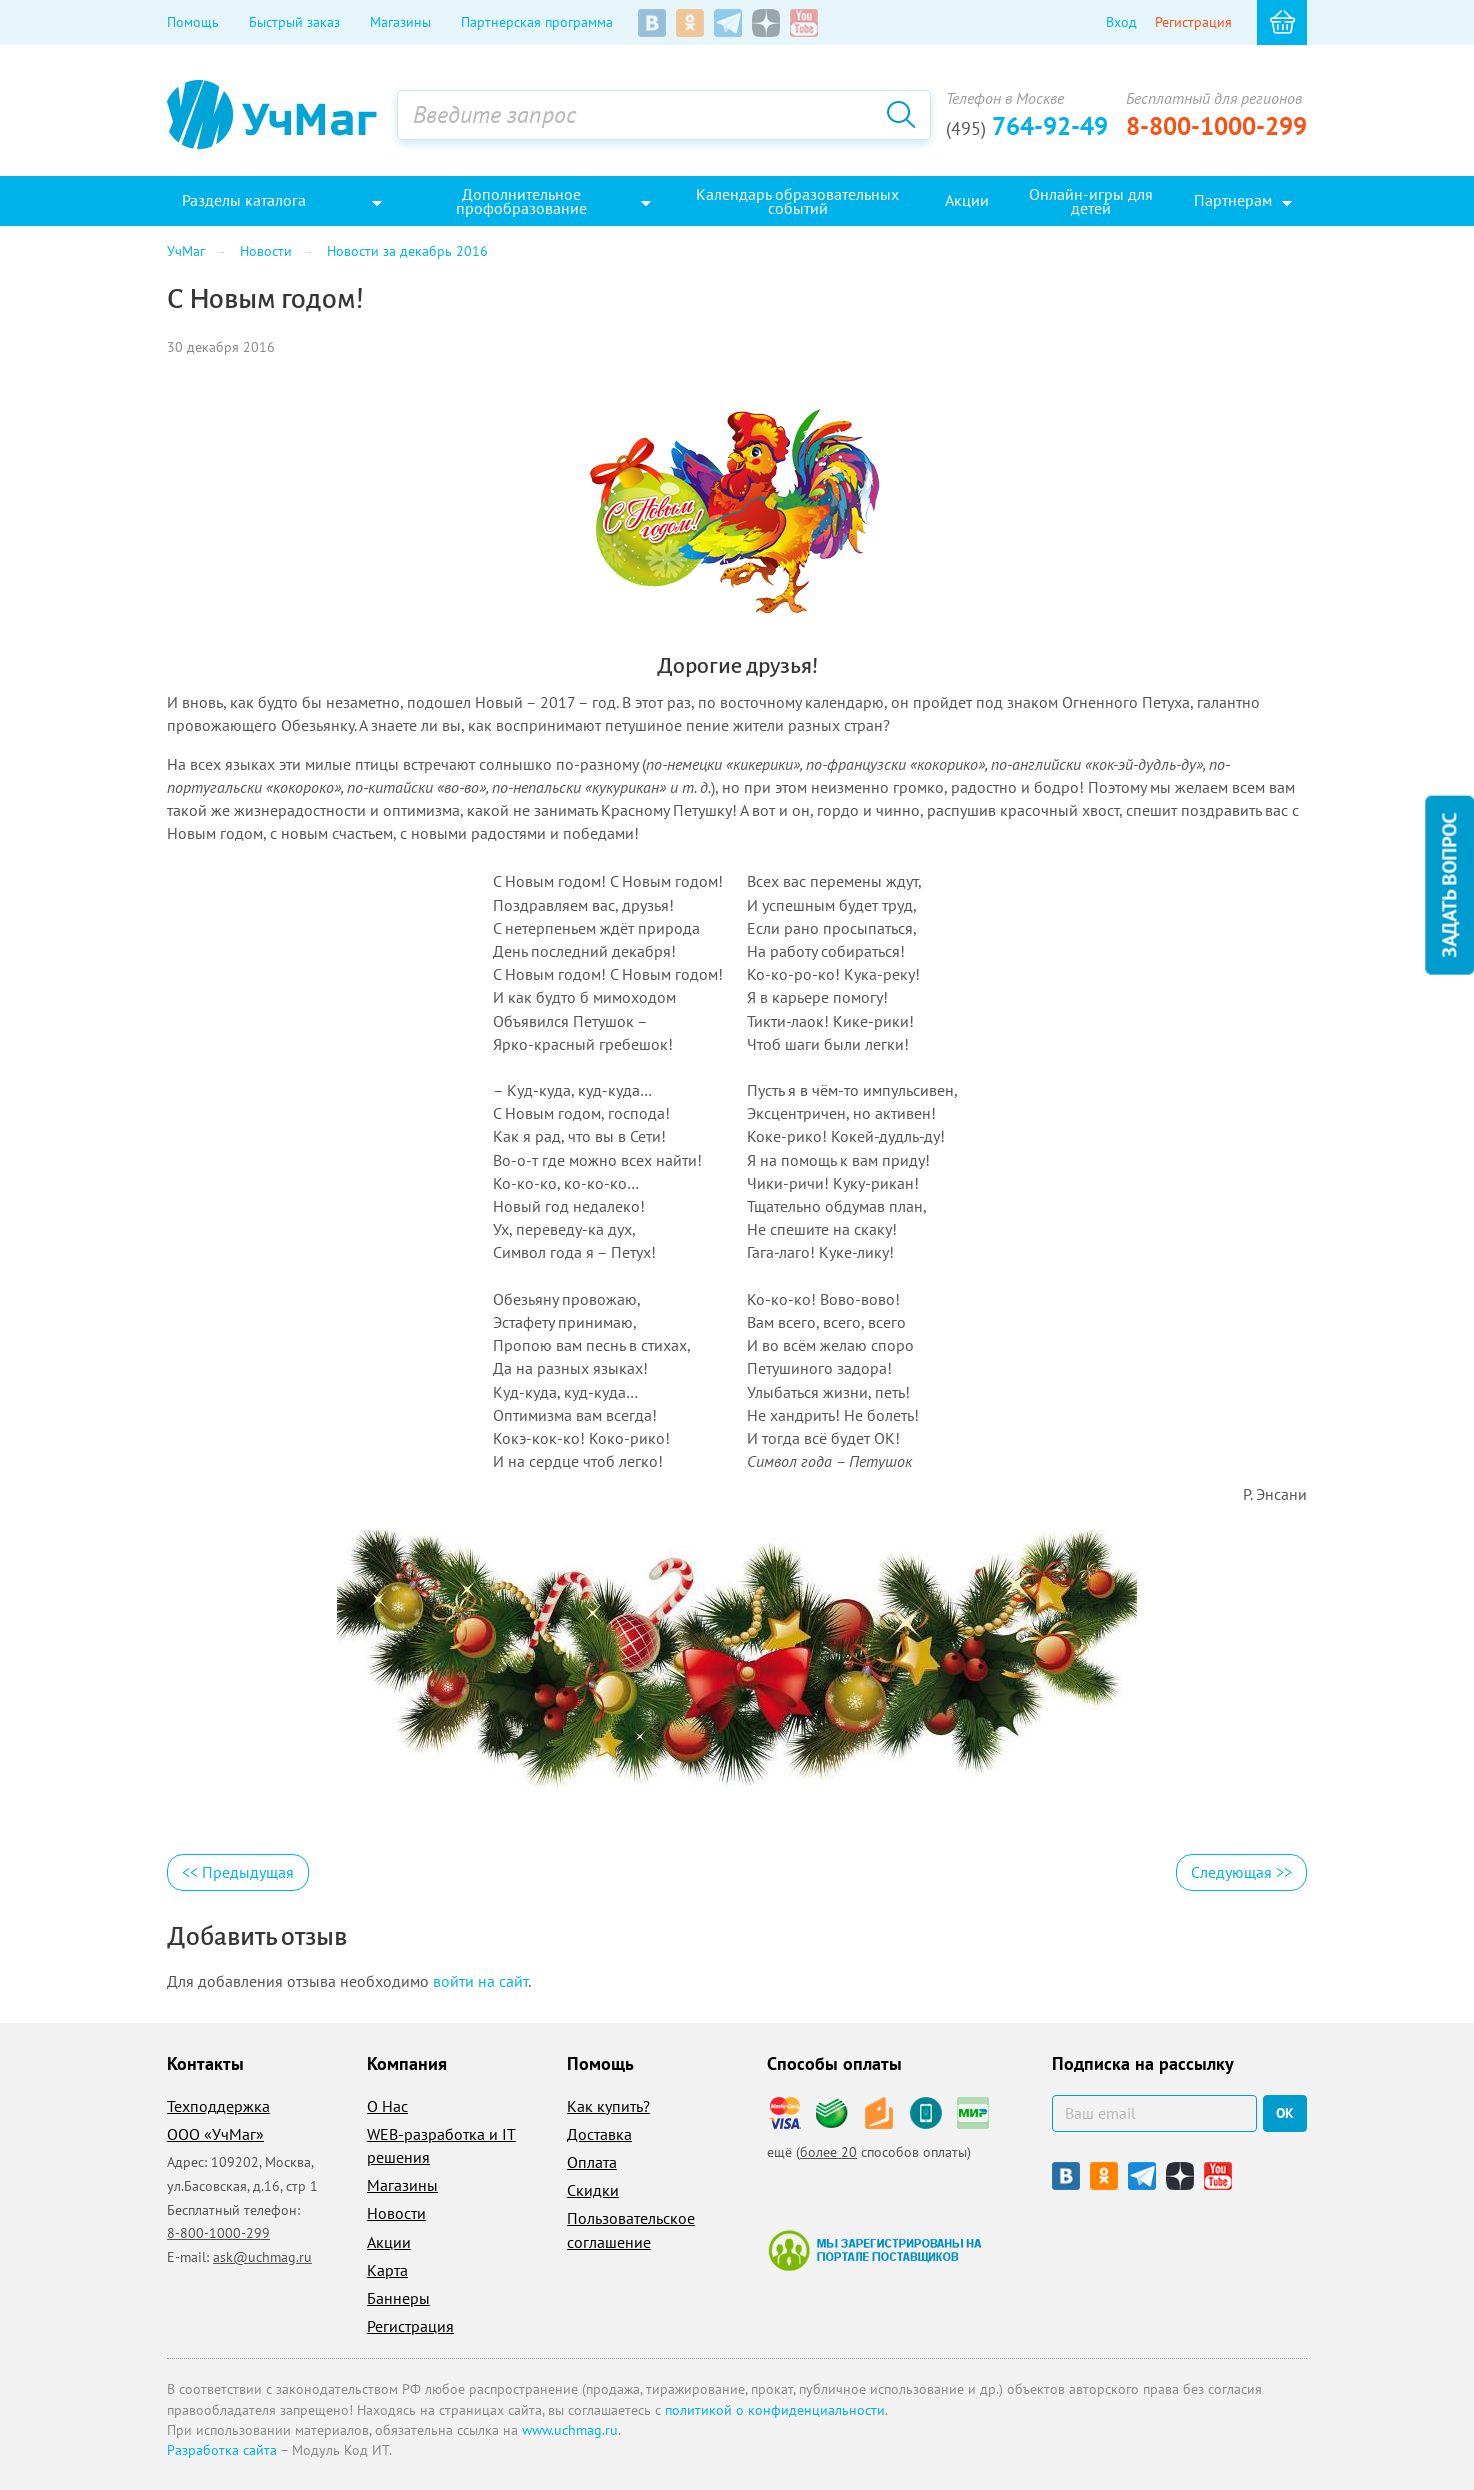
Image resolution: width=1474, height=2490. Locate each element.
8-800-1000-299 (1216, 126)
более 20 (828, 2152)
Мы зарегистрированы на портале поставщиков (874, 2250)
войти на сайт (480, 1981)
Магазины (400, 22)
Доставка (599, 2134)
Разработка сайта (222, 2450)
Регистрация (1193, 22)
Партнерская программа (537, 22)
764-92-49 (1027, 126)
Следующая (1241, 1872)
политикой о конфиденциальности (775, 2410)
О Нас (387, 2106)
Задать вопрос (1449, 885)
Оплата (592, 2162)
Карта (387, 2270)
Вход (1121, 22)
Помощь (193, 22)
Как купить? (608, 2106)
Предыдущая (238, 1872)
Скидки (593, 2190)
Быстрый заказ (294, 22)
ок (1285, 2113)
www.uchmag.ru (570, 2430)
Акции (389, 2242)
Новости (396, 2213)
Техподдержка (218, 2106)
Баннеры (398, 2298)
